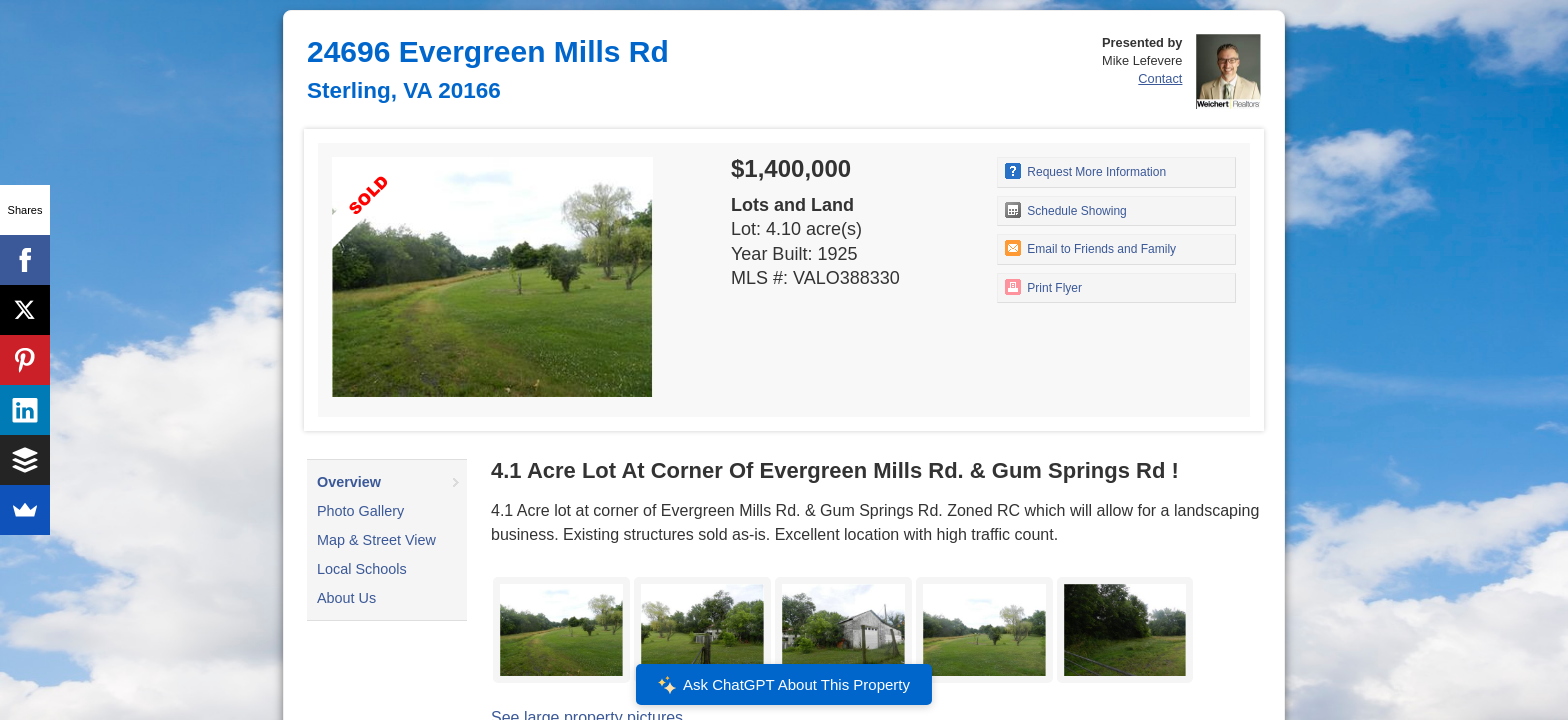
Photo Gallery (360, 511)
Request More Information (1085, 171)
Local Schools (362, 569)
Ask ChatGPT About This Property (784, 685)
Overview (349, 482)
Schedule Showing (1066, 210)
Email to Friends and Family (1090, 248)
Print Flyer (1043, 287)
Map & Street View (376, 540)
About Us (346, 598)
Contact (1160, 78)
